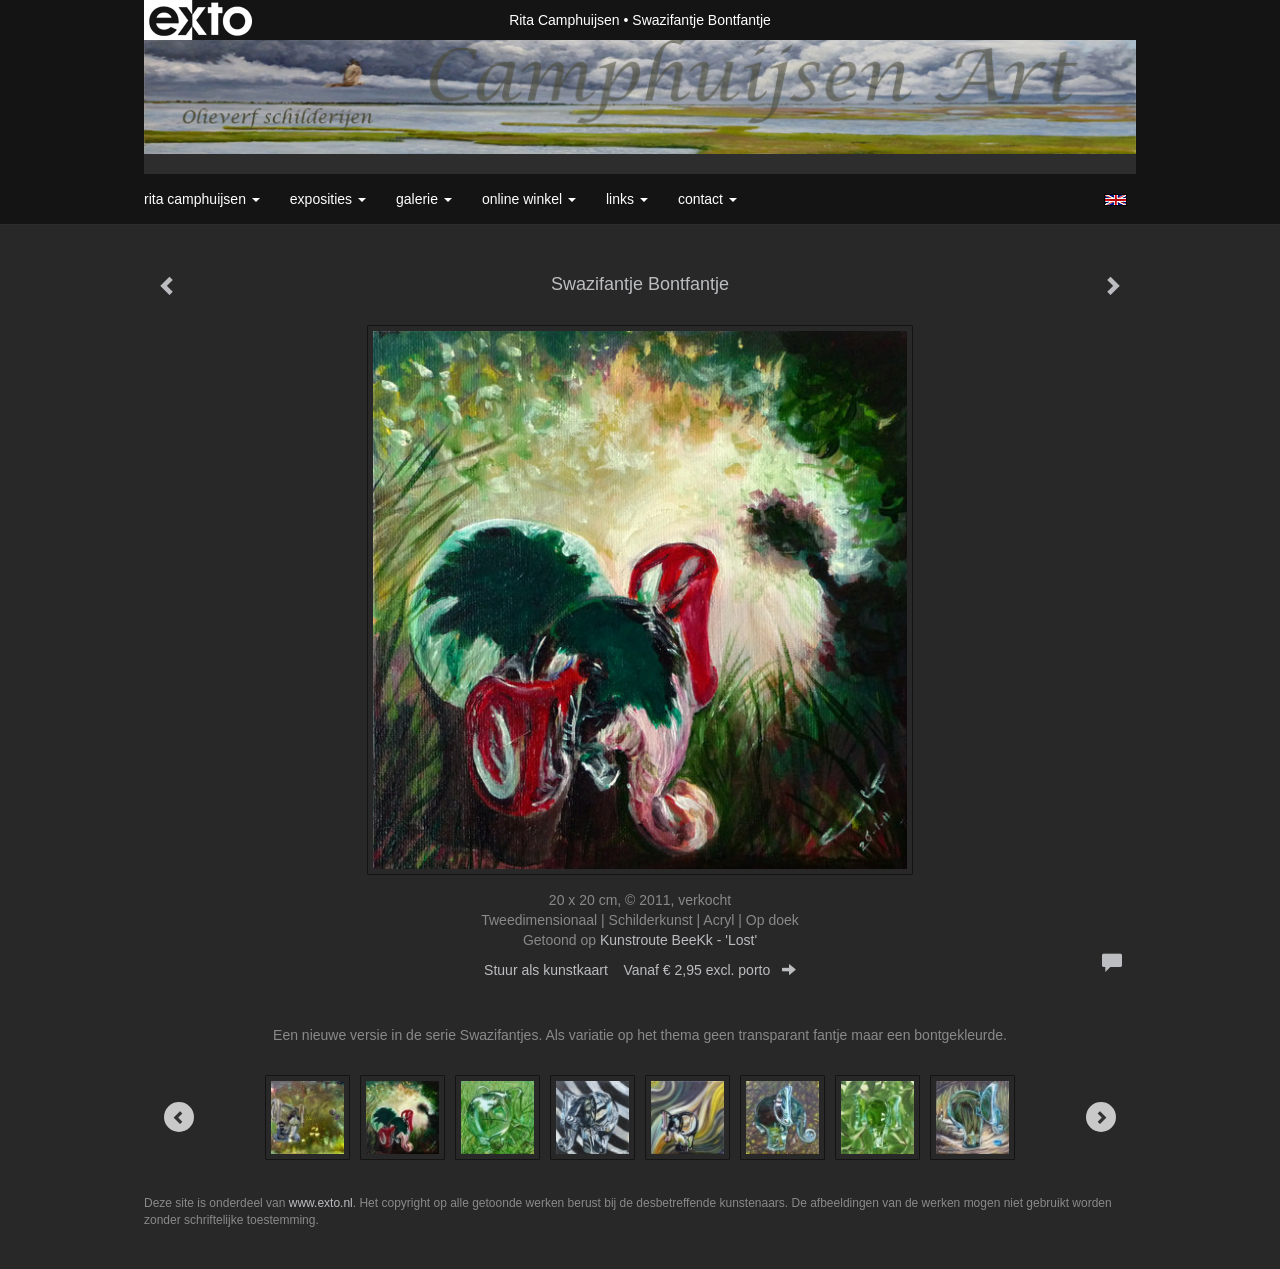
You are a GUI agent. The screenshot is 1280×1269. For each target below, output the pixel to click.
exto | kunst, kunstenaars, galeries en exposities (200, 20)
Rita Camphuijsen (564, 20)
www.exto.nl (321, 1203)
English (1115, 200)
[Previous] (179, 1117)
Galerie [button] (424, 199)
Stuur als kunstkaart (640, 970)
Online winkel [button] (529, 199)
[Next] (1101, 1117)
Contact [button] (707, 199)
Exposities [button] (328, 199)
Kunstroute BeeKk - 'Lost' (678, 940)
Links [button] (627, 199)
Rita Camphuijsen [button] (202, 199)
